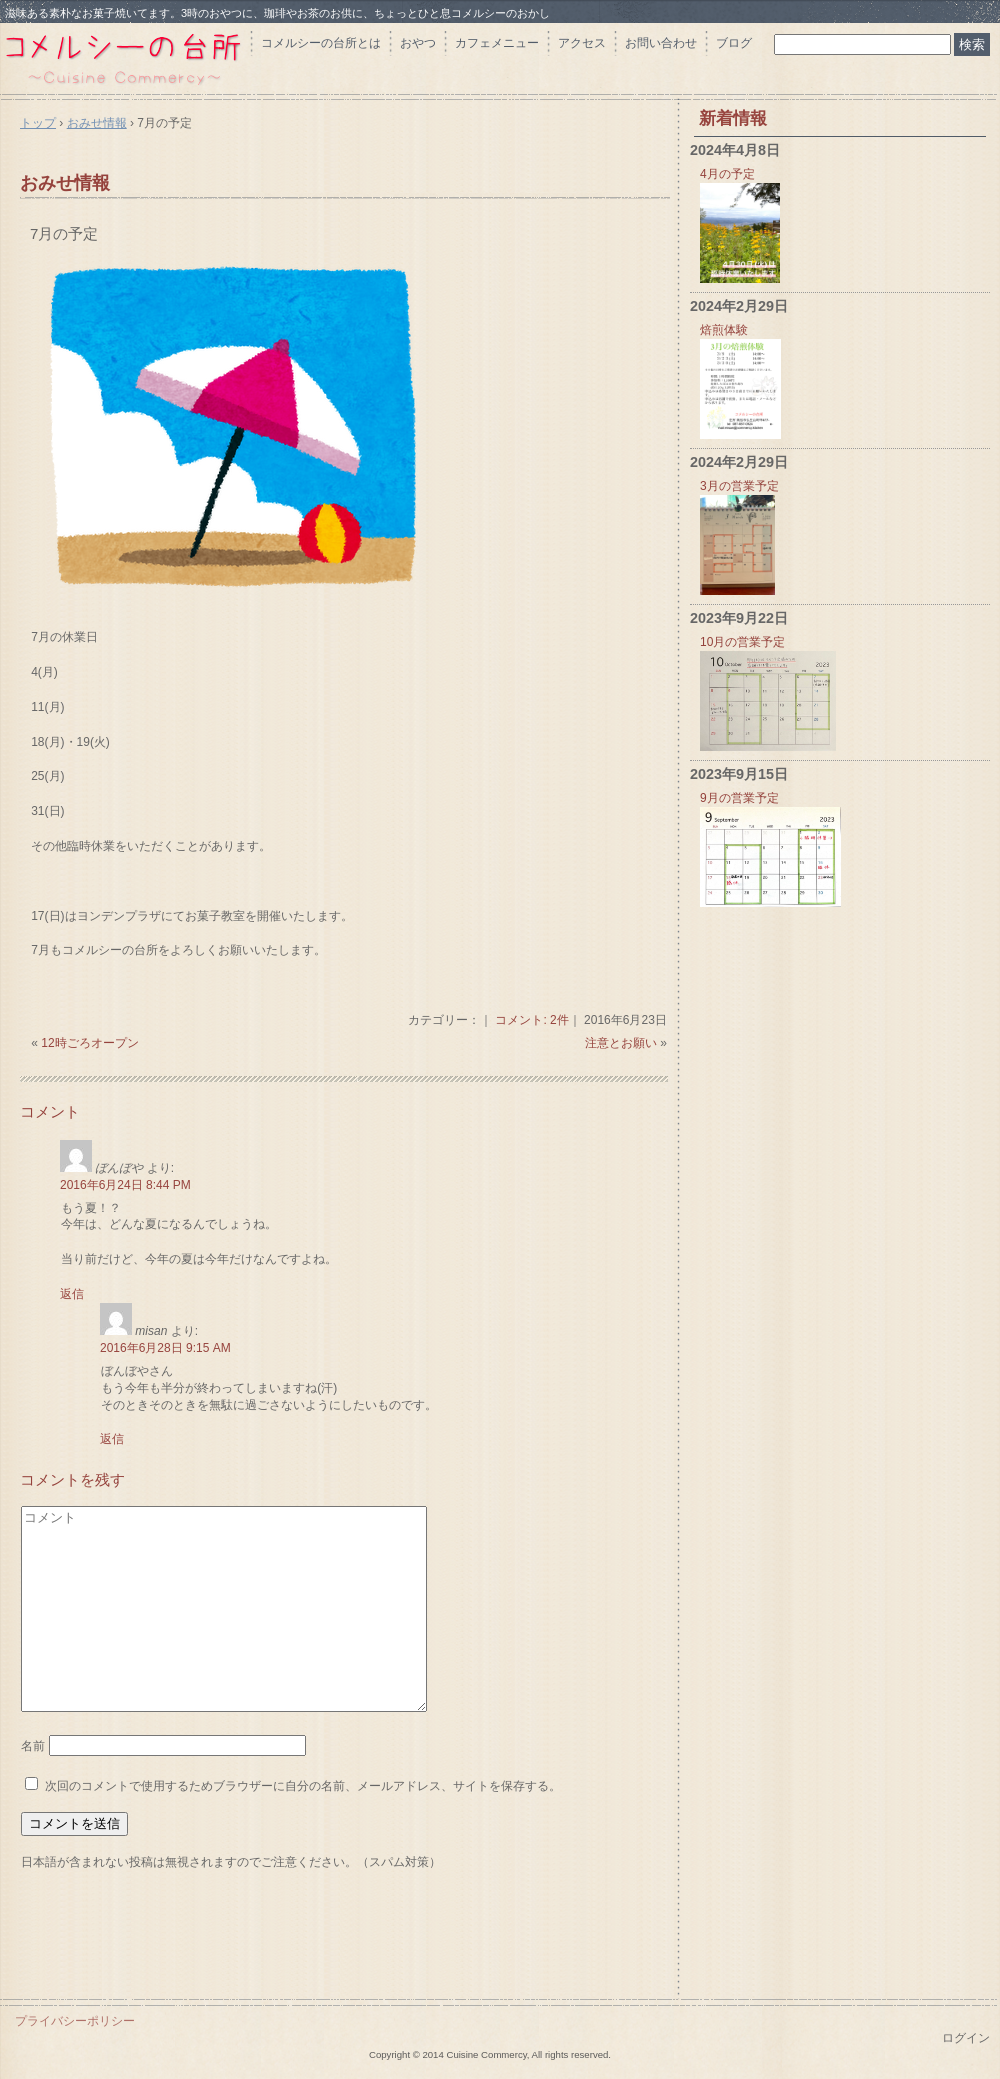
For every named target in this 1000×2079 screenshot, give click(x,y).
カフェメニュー (497, 43)
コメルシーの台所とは (321, 43)
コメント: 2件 (531, 1020)
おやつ (418, 43)
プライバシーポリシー (75, 2021)
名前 (33, 1746)
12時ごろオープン (89, 1043)
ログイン (966, 2038)
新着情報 (733, 118)
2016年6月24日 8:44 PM (125, 1185)
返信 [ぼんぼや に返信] (72, 1294)
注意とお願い (621, 1043)
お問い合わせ (661, 43)
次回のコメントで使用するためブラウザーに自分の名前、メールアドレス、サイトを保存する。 (303, 1786)
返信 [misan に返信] (112, 1439)
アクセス (582, 43)
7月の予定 (64, 233)
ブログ (734, 43)
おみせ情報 (65, 183)
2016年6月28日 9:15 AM (165, 1348)
